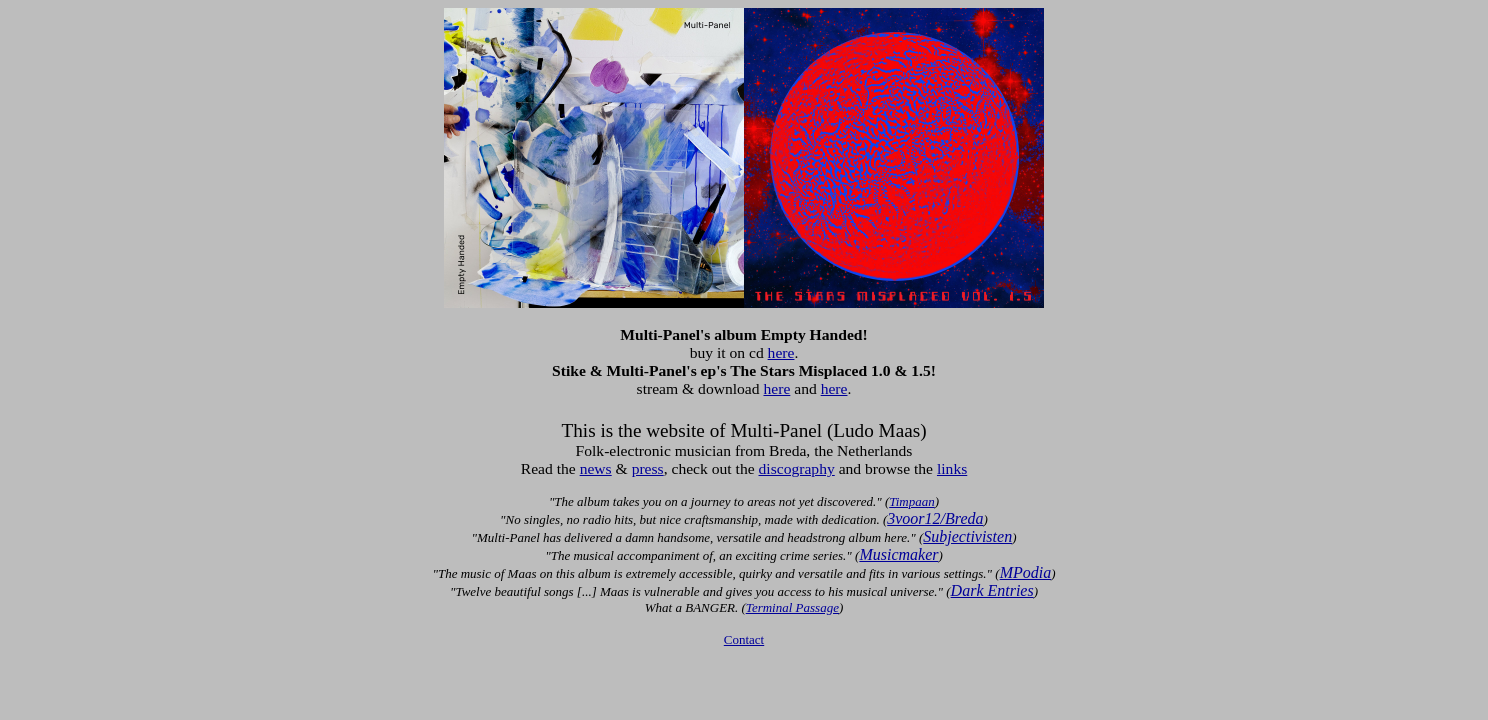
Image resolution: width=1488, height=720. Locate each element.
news (596, 468)
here (781, 352)
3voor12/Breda (935, 518)
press (648, 468)
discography (797, 468)
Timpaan (912, 501)
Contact (744, 639)
